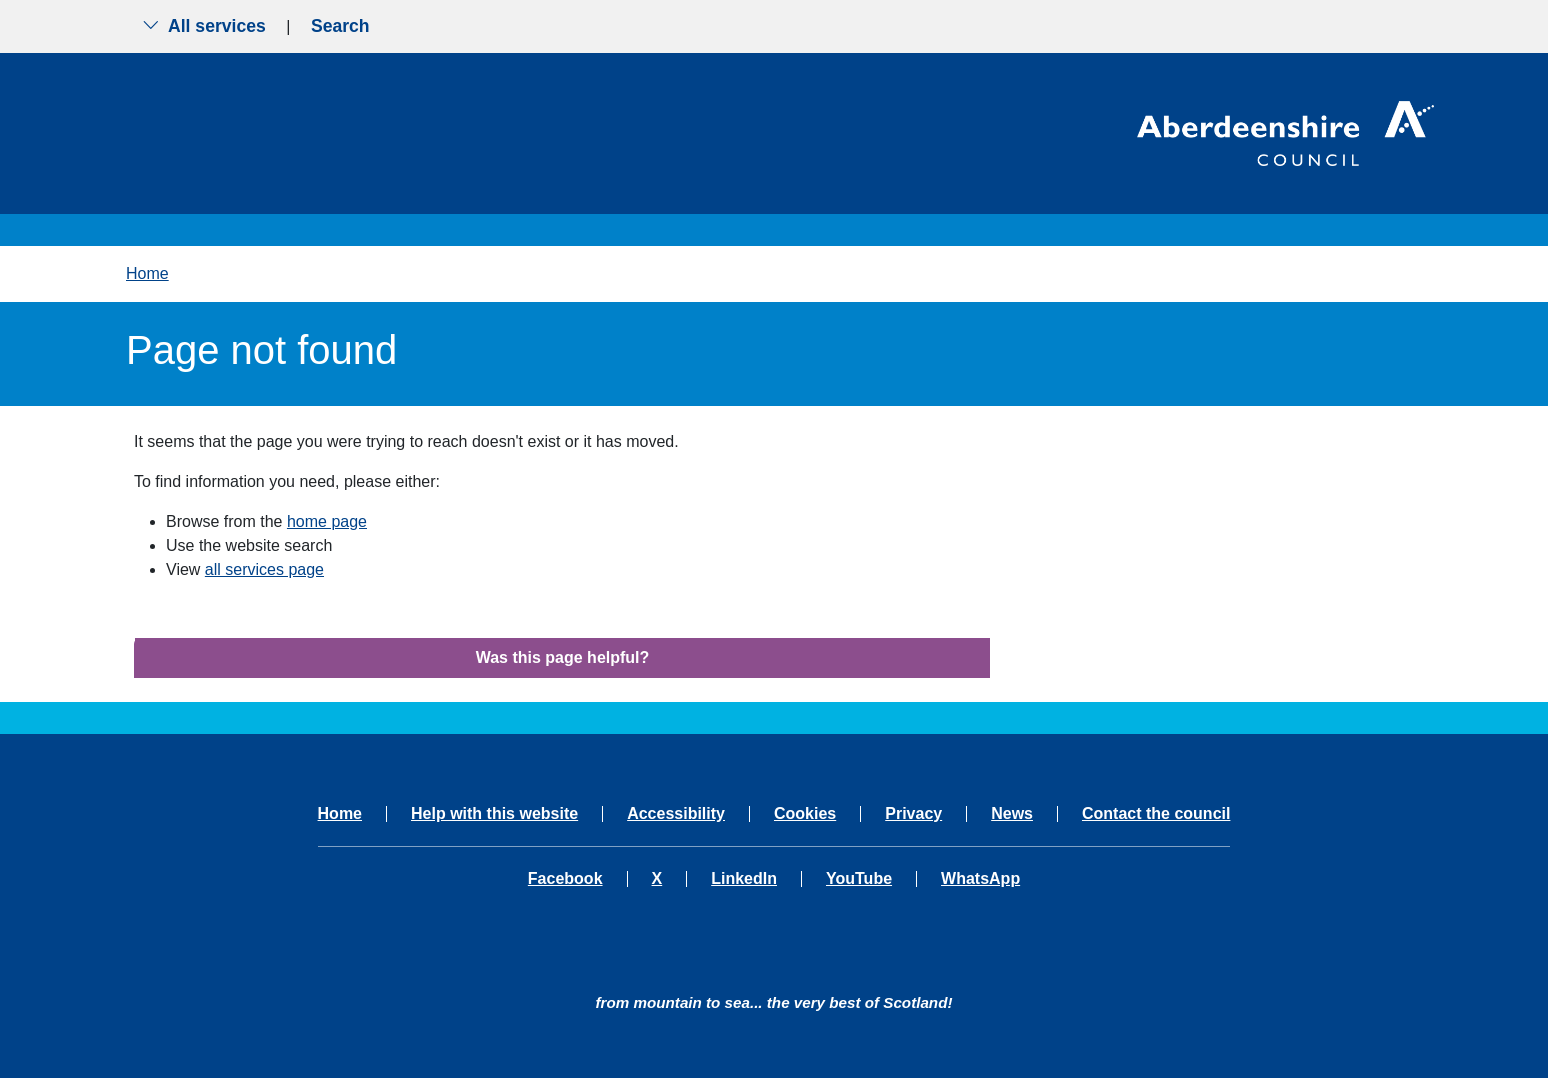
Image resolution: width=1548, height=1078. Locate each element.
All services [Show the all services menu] (204, 26)
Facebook (565, 879)
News (1012, 814)
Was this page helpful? (563, 657)
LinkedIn (744, 879)
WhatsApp (980, 879)
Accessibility (676, 814)
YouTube (859, 879)
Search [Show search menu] (340, 26)
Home (147, 273)
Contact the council (1156, 814)
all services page (264, 569)
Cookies (805, 814)
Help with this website (494, 814)
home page (327, 521)
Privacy (913, 814)
